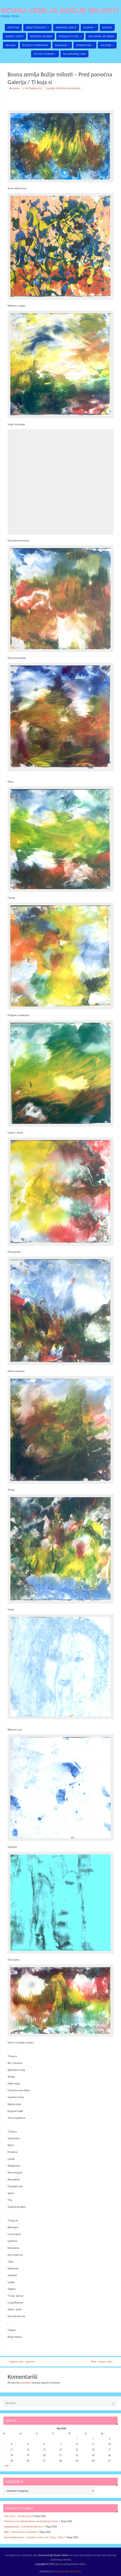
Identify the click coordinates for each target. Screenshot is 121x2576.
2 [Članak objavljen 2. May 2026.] (93, 2438)
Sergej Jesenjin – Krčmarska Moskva (23, 2526)
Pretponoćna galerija (68, 88)
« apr (6, 2465)
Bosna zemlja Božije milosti (59, 10)
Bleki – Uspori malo (102, 2361)
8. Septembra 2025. (32, 88)
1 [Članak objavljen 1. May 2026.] (77, 2438)
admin (16, 88)
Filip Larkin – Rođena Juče (17, 2516)
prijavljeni (25, 2382)
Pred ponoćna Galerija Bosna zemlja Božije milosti (31, 2521)
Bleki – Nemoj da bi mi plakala (20, 2532)
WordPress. (75, 2571)
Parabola (59, 2571)
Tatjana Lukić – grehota (21, 2361)
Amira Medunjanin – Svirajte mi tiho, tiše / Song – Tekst (34, 2537)
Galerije (50, 88)
